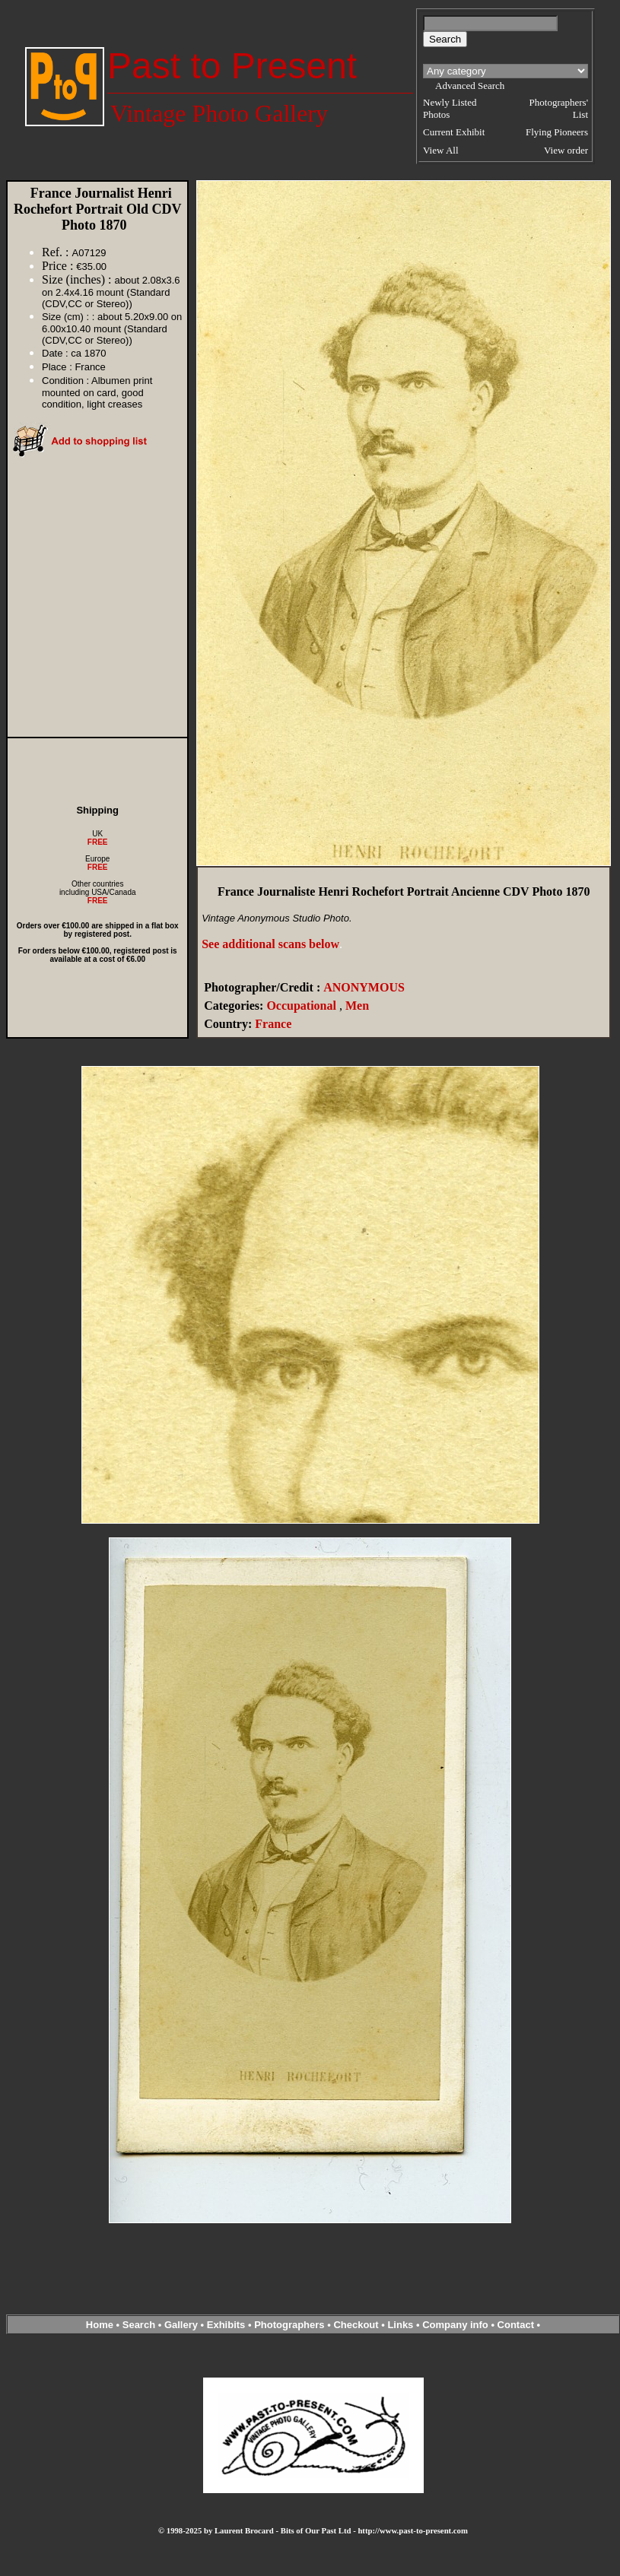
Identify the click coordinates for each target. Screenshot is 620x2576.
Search (138, 2324)
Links (400, 2324)
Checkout (355, 2324)
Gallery (181, 2324)
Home (99, 2324)
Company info (456, 2324)
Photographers (289, 2324)
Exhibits (226, 2324)
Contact (516, 2324)
